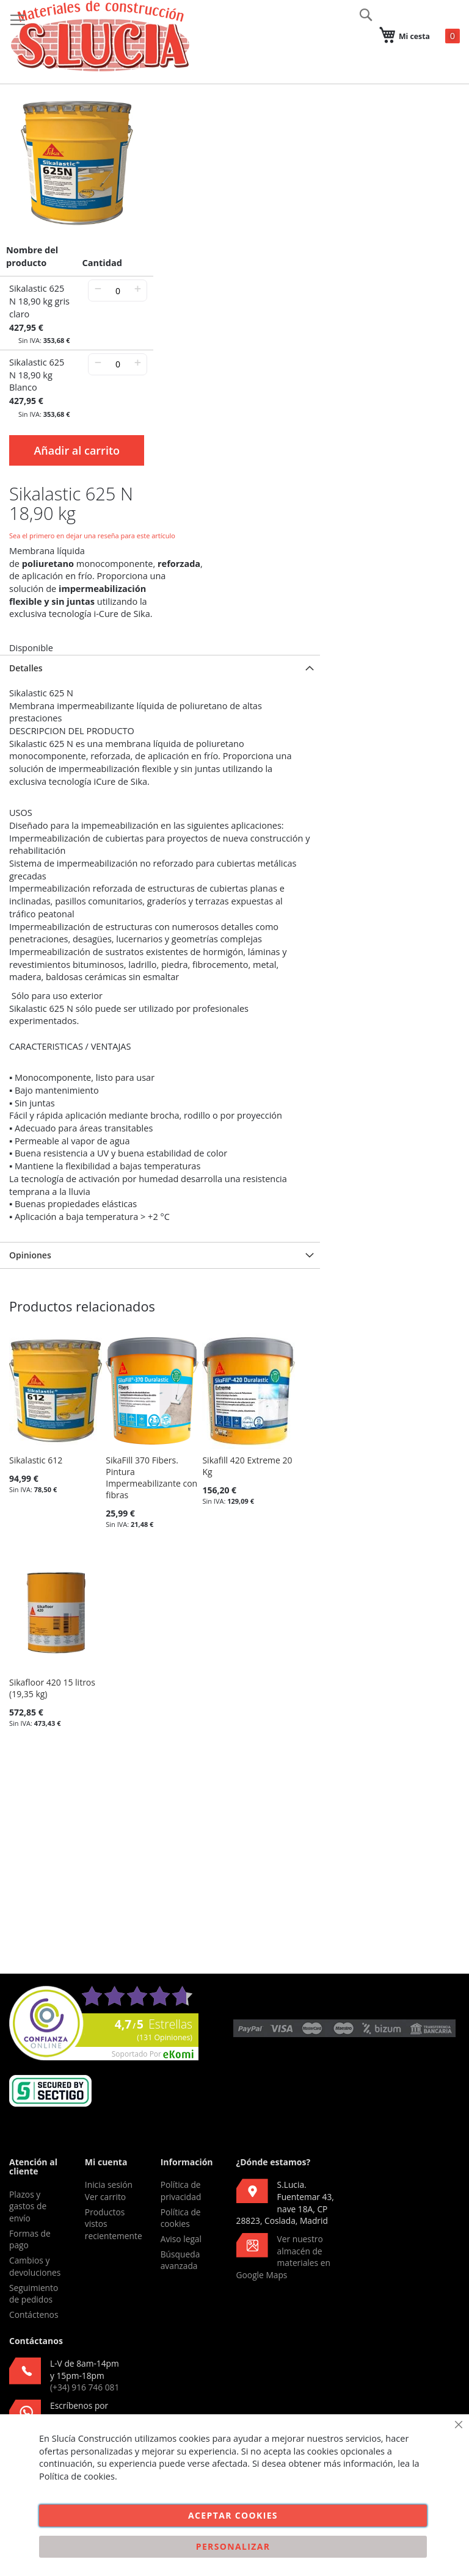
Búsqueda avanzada (180, 2260)
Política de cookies (181, 2218)
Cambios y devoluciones (34, 2266)
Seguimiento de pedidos (33, 2294)
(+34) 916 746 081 (84, 2387)
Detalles (26, 668)
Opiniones (30, 1255)
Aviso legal (181, 2239)
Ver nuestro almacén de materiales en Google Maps (283, 2257)
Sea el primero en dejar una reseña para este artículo (92, 535)
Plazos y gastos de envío (27, 2206)
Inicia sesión (109, 2184)
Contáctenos (33, 2314)
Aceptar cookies (233, 2515)
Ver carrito (105, 2197)
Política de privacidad (181, 2191)
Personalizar (233, 2546)
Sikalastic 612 (35, 1460)
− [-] (98, 288)
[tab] (160, 668)
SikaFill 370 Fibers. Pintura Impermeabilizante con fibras (151, 1477)
